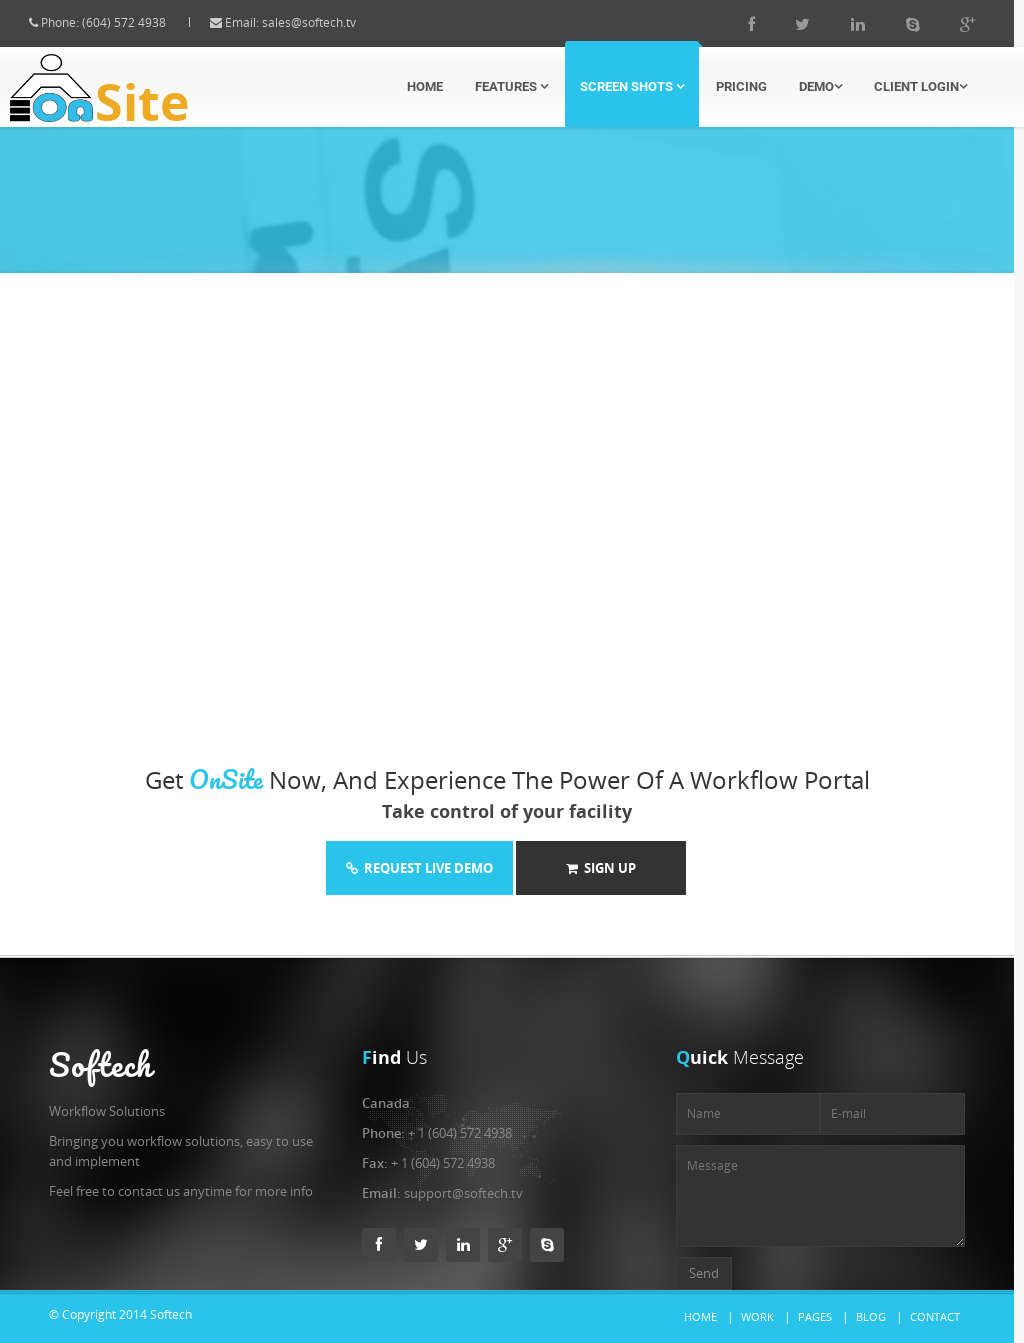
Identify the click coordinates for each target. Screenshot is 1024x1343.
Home (425, 86)
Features (511, 86)
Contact (935, 1316)
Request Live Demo (419, 868)
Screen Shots (632, 86)
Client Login (920, 86)
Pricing (741, 86)
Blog (871, 1316)
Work (757, 1316)
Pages (815, 1316)
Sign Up (601, 868)
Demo (820, 86)
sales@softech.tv (327, 22)
